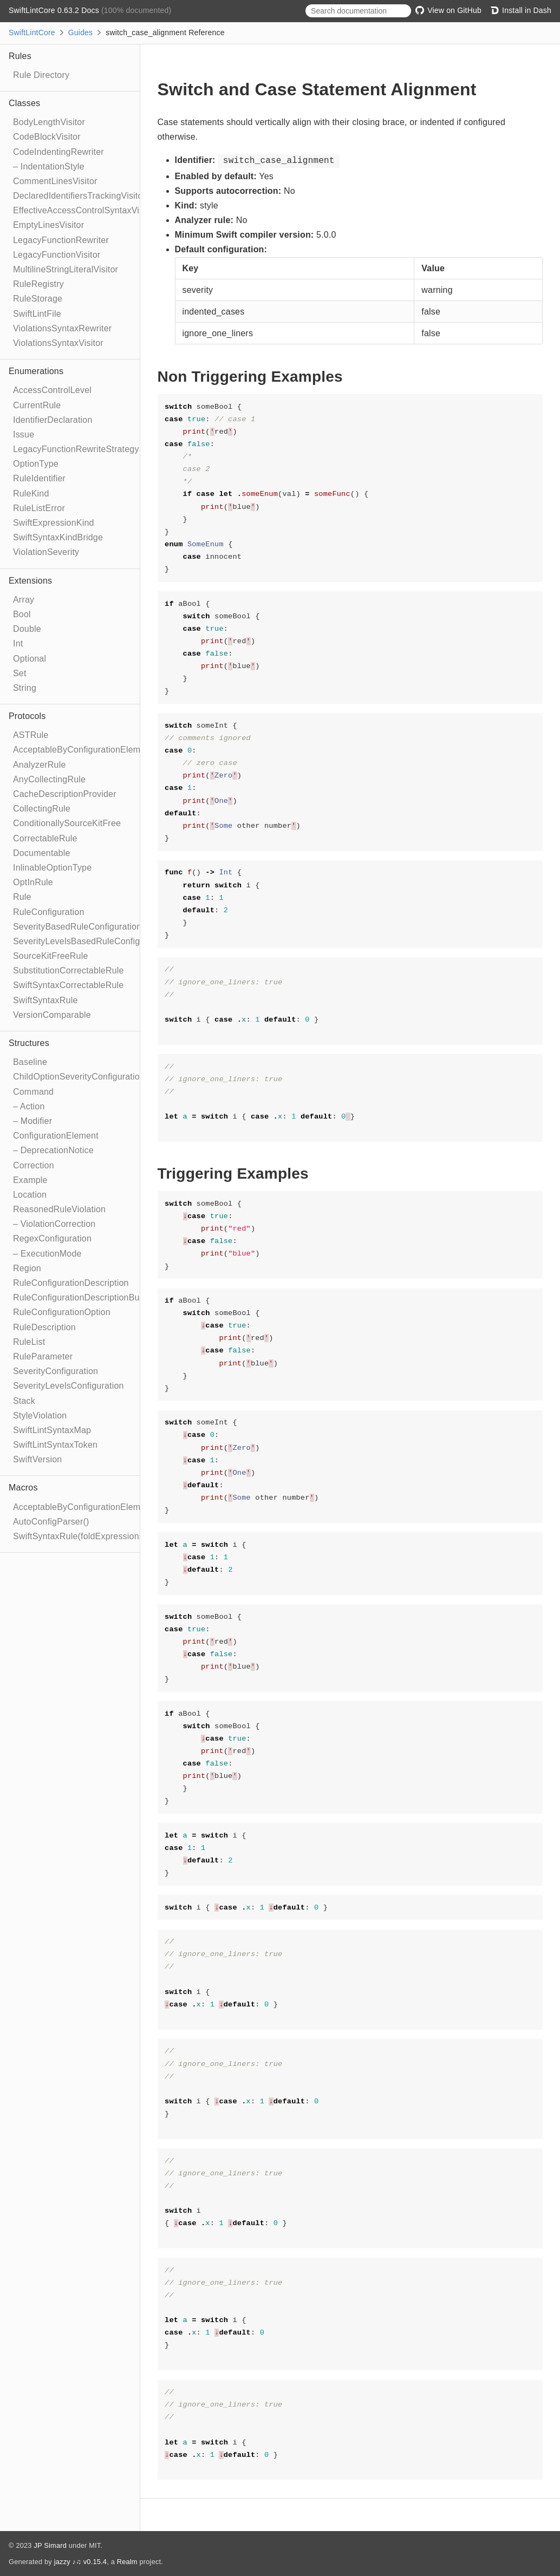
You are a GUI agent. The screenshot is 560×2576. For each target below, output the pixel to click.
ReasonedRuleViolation (59, 1209)
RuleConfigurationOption (61, 1312)
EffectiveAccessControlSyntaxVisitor (84, 210)
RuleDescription (44, 1327)
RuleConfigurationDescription (71, 1282)
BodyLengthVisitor (49, 122)
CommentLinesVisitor (55, 181)
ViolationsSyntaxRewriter (62, 328)
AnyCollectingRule (49, 779)
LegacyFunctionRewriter (61, 240)
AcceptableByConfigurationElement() (86, 1507)
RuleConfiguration (48, 912)
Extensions (30, 580)
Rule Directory (41, 75)
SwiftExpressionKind (53, 522)
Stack (24, 1400)
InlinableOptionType (52, 867)
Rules (20, 56)
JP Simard (50, 2545)
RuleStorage (37, 298)
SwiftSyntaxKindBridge (58, 537)
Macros (23, 1487)
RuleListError (39, 508)
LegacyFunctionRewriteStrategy (76, 449)
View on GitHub (448, 10)
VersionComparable (52, 1014)
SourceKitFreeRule (50, 955)
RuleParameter (43, 1356)
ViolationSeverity (46, 552)
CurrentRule (37, 405)
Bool (22, 614)
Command (33, 1091)
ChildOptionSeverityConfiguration (79, 1076)
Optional (29, 658)
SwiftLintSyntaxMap (52, 1430)
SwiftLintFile (37, 313)
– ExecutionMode (47, 1253)
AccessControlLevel (52, 390)
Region (27, 1268)
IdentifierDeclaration (53, 419)
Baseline (30, 1062)
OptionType (35, 463)
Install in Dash (520, 10)
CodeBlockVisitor (47, 136)
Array (23, 599)
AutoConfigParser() (51, 1521)
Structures (29, 1043)
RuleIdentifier (39, 478)
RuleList (29, 1341)
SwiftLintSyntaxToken (55, 1444)
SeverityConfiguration (55, 1371)
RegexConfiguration (52, 1238)
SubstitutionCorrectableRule (68, 970)
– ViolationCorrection (54, 1223)
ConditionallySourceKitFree (67, 823)
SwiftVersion (37, 1459)
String (24, 687)
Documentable (41, 853)
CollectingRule (41, 808)
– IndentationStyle (48, 166)
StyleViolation (40, 1415)
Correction (33, 1165)
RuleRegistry (38, 284)
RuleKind (31, 493)
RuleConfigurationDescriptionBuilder (85, 1297)
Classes (24, 103)
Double (27, 628)
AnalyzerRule (39, 764)
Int (18, 643)
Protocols (27, 716)
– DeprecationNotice (53, 1150)
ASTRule (30, 735)
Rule (22, 896)
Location (30, 1194)
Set (20, 673)
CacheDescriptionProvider (64, 794)
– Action (29, 1106)
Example (30, 1180)
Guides (80, 32)
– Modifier (32, 1121)
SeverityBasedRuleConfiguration (77, 926)
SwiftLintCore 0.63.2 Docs (55, 10)
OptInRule (33, 882)
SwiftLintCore (32, 32)
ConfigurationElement (56, 1135)
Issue (23, 434)
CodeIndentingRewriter (58, 151)
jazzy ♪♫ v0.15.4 (80, 2562)
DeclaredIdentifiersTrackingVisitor (79, 195)
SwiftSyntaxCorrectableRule (68, 985)
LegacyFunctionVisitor (56, 254)
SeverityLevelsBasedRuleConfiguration (90, 941)
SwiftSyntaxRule (45, 1000)
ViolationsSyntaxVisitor (58, 343)
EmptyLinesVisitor (48, 225)
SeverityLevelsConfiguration (68, 1385)
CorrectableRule (45, 838)
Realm (127, 2562)
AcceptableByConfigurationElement (83, 749)
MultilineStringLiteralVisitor (65, 269)
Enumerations (36, 371)
